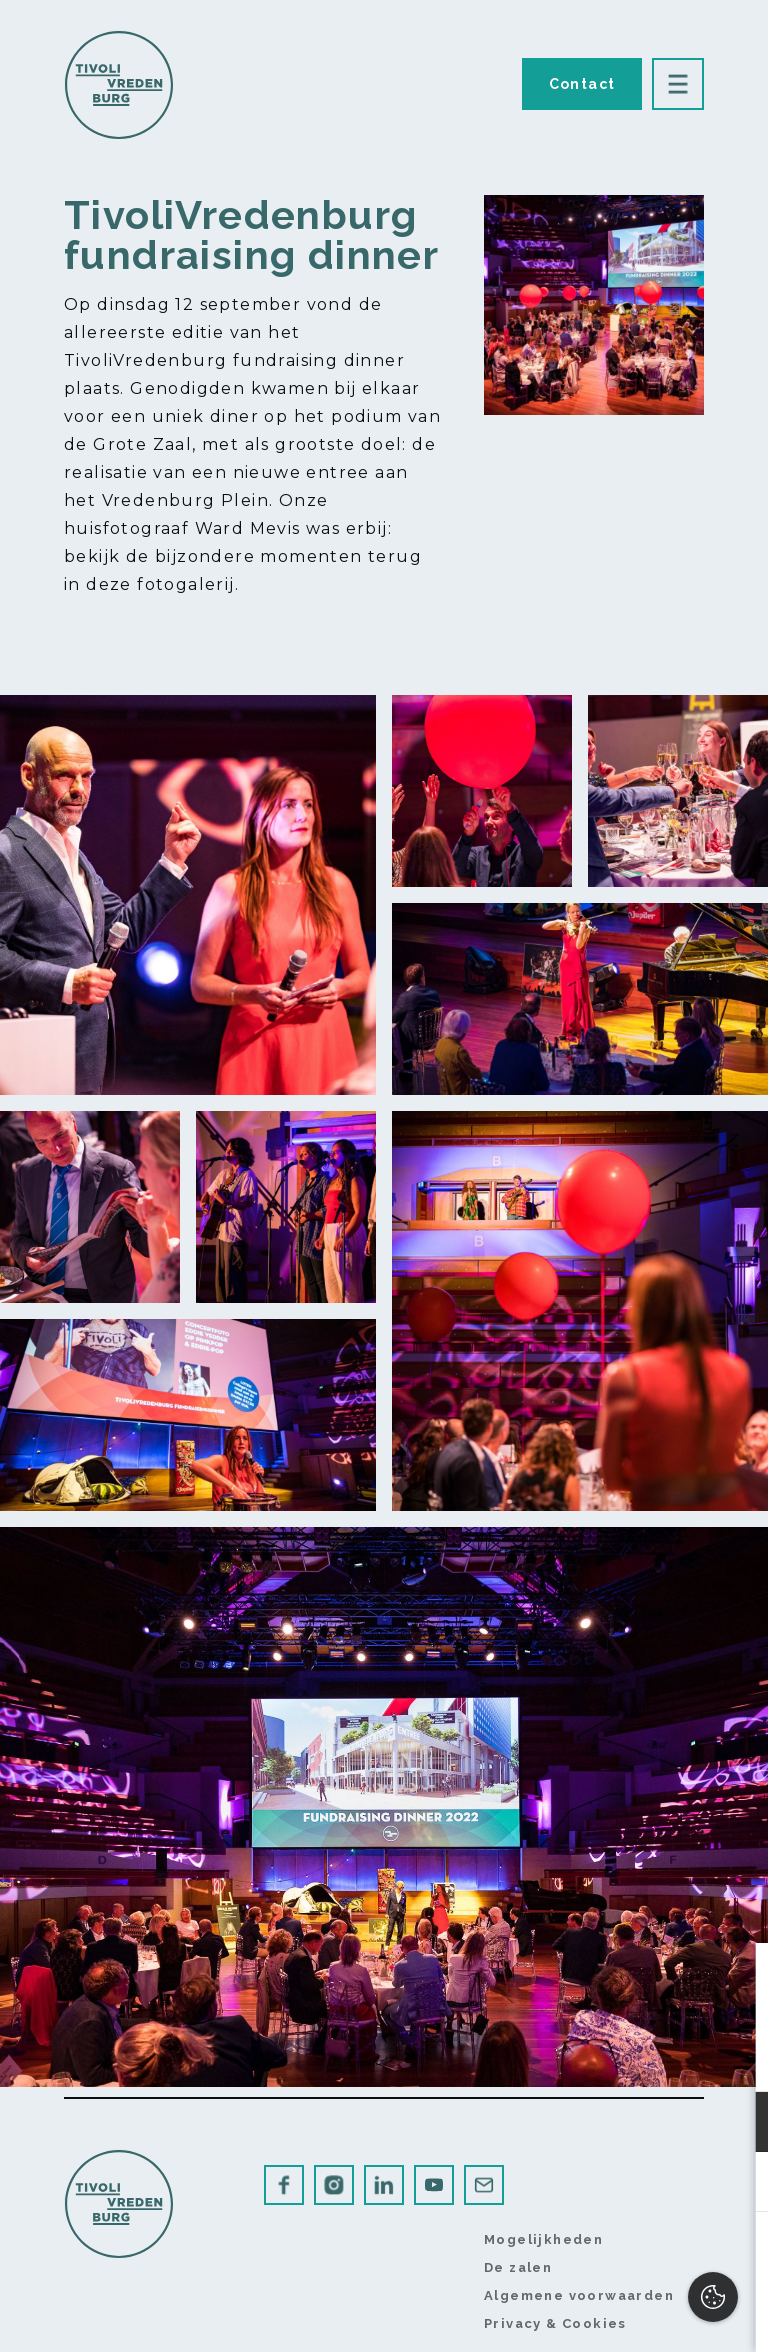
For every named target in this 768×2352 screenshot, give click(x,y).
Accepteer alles (598, 2256)
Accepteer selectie (597, 2314)
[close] (737, 1979)
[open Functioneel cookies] (736, 2124)
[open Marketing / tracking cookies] (736, 2184)
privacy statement (521, 2056)
